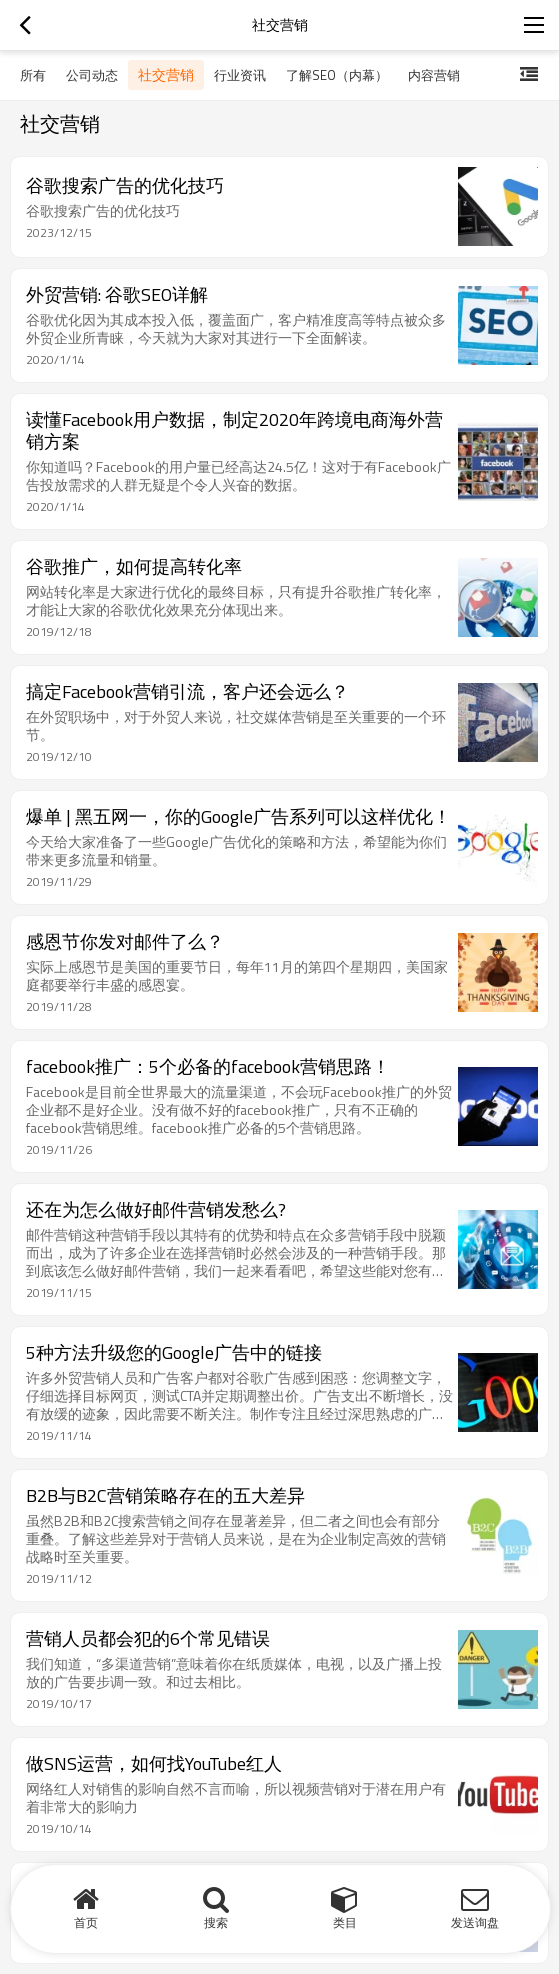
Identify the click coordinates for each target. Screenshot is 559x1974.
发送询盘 (475, 1922)
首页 (86, 1922)
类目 (345, 1922)
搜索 (216, 1922)
